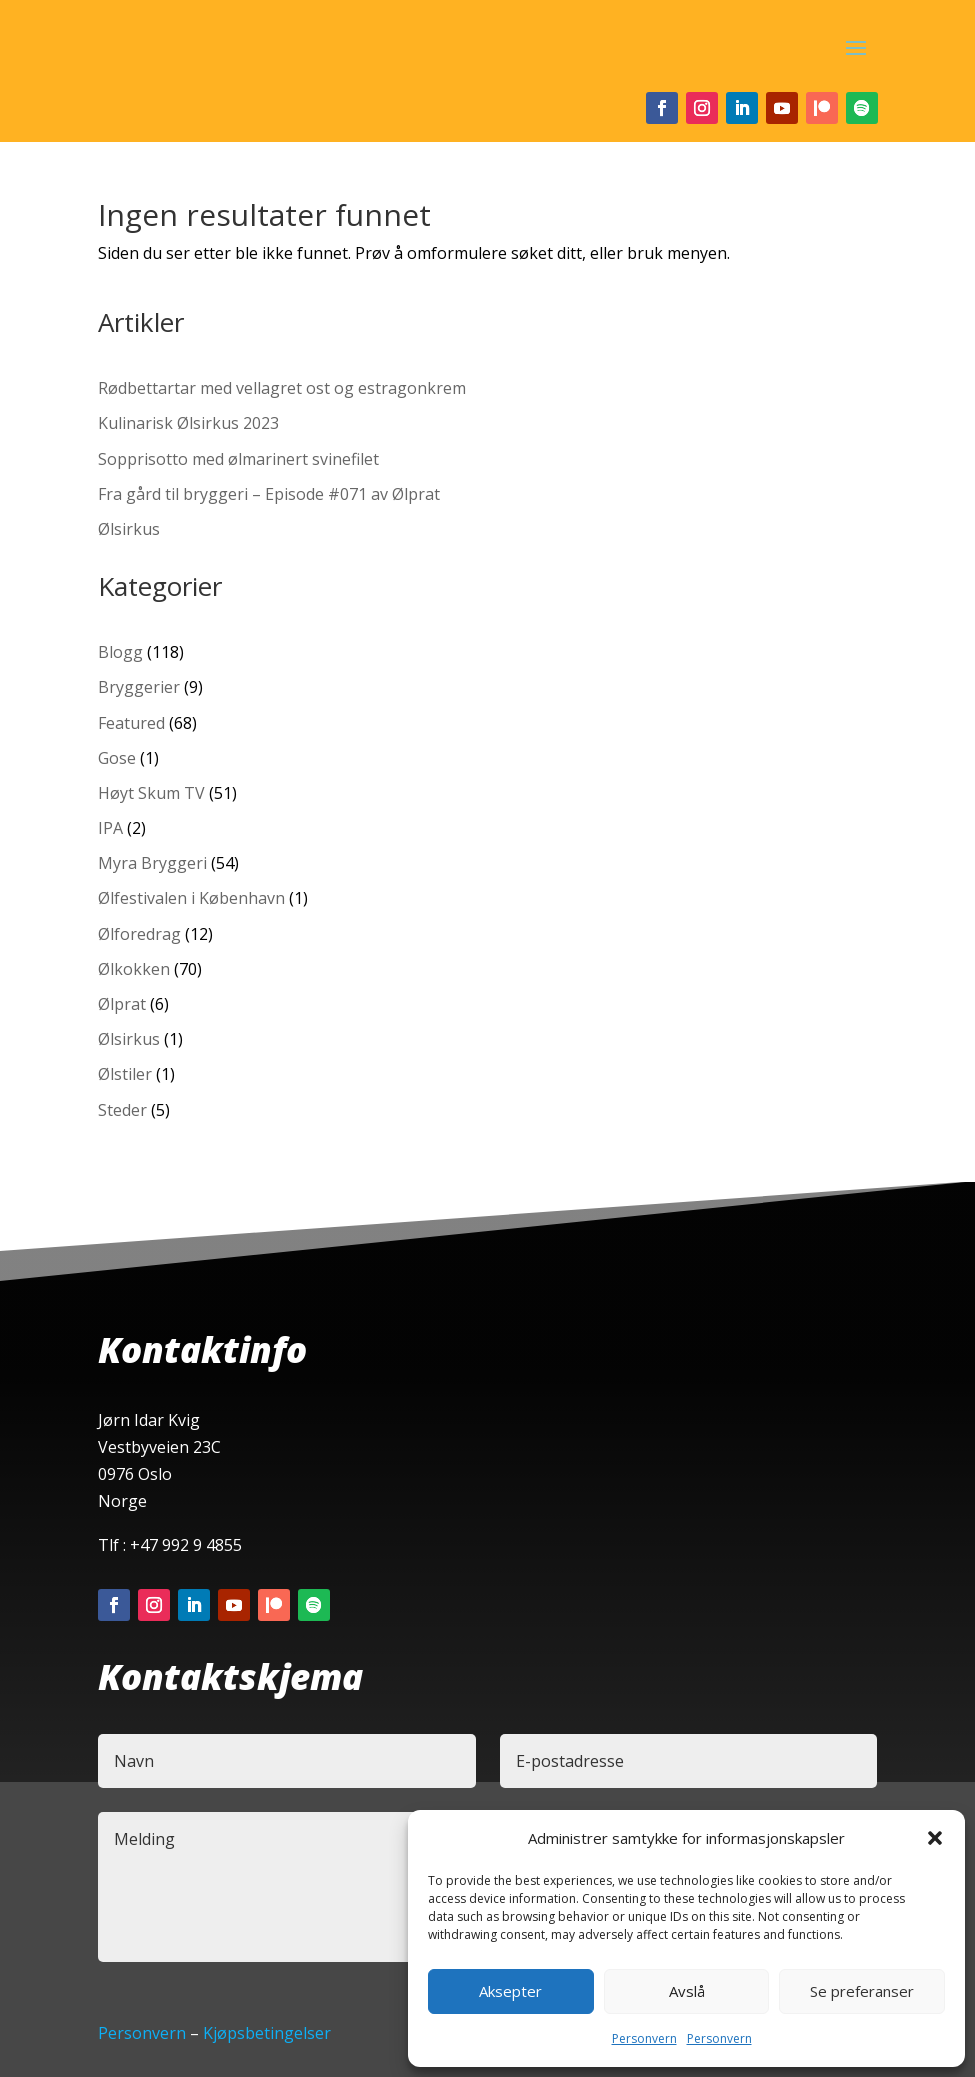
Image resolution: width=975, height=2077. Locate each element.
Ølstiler (125, 1074)
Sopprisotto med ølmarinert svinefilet (238, 459)
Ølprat (122, 1004)
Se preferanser (862, 1991)
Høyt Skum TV (151, 793)
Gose (117, 758)
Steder (122, 1110)
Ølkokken (134, 969)
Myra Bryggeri (152, 863)
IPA (110, 828)
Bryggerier (139, 687)
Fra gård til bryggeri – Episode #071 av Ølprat (269, 494)
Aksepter (510, 1991)
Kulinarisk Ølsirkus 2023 (188, 423)
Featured (131, 723)
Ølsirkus (129, 529)
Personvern (644, 2038)
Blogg (120, 652)
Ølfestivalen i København (191, 898)
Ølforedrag (139, 934)
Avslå (687, 1991)
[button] (935, 1838)
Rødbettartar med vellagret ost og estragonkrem (282, 388)
